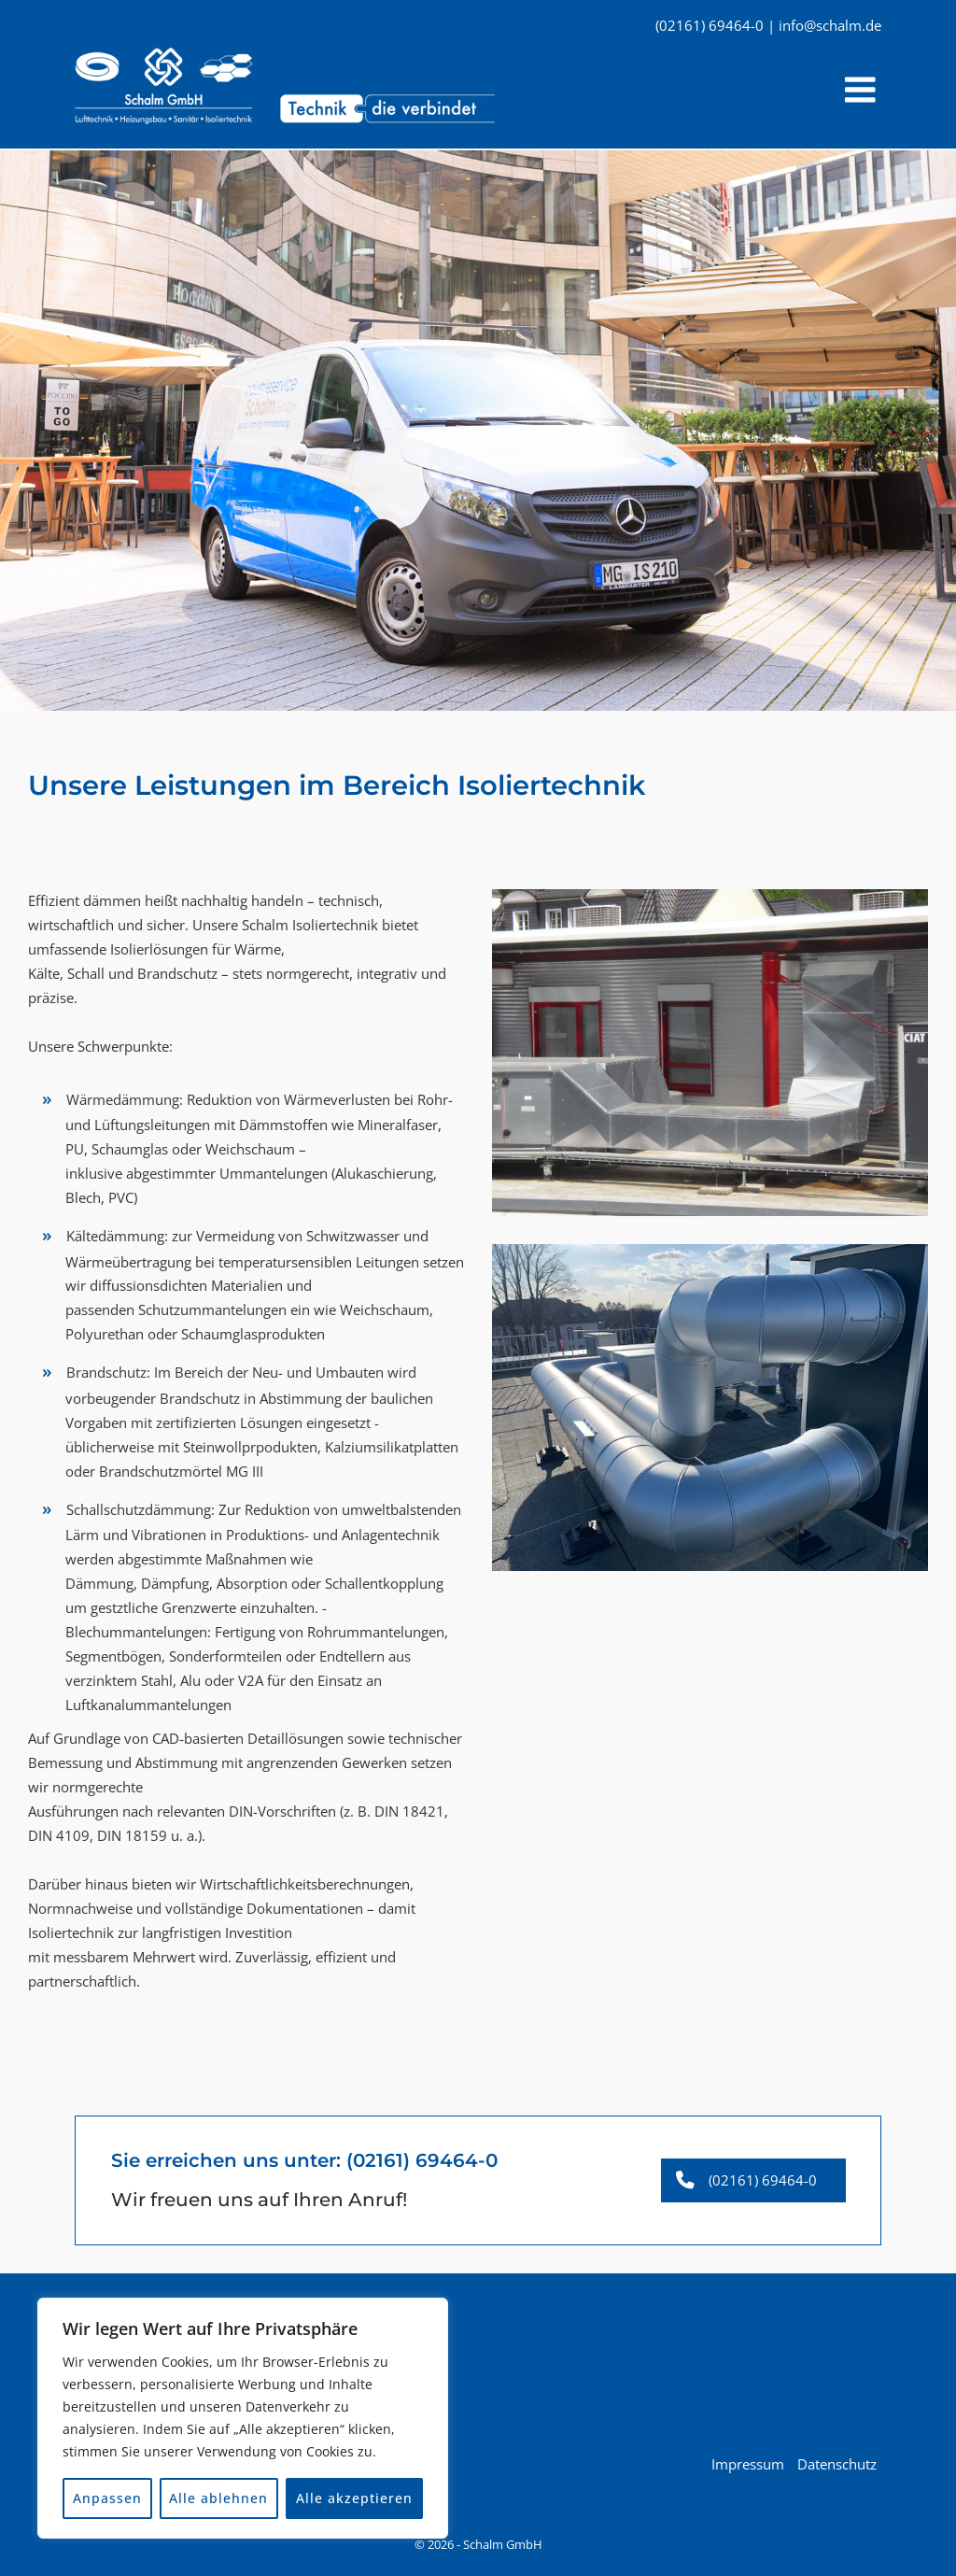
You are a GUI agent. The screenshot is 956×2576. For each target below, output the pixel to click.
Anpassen (107, 2498)
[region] (242, 2418)
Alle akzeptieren (354, 2498)
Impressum (747, 2461)
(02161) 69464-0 (422, 2157)
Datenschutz (837, 2461)
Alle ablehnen (219, 2498)
